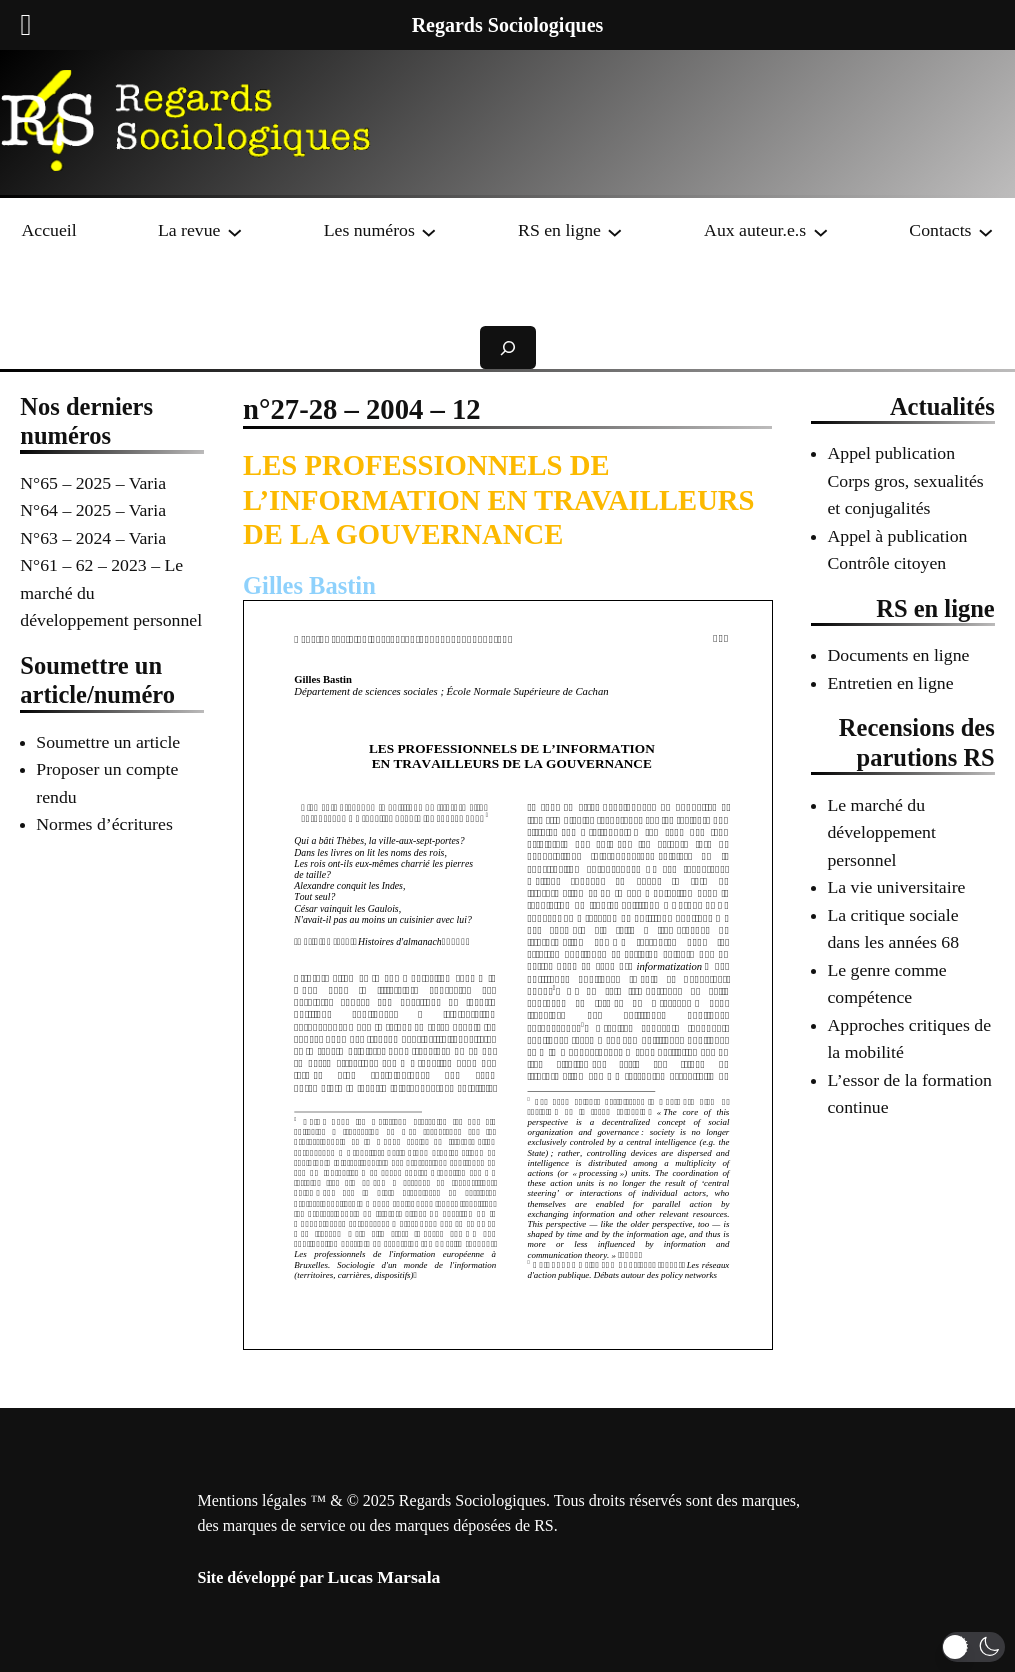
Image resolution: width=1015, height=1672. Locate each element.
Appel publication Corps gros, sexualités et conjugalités (905, 480)
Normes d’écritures (104, 824)
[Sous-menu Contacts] (986, 231)
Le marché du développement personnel (881, 832)
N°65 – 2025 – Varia (93, 483)
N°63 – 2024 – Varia (93, 538)
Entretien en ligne (890, 683)
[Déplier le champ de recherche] (508, 347)
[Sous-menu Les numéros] (429, 231)
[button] (973, 1647)
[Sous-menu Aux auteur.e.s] (821, 231)
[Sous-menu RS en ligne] (615, 231)
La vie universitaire (896, 887)
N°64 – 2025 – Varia (93, 510)
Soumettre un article (108, 742)
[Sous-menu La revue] (235, 231)
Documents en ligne (898, 655)
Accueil (48, 230)
